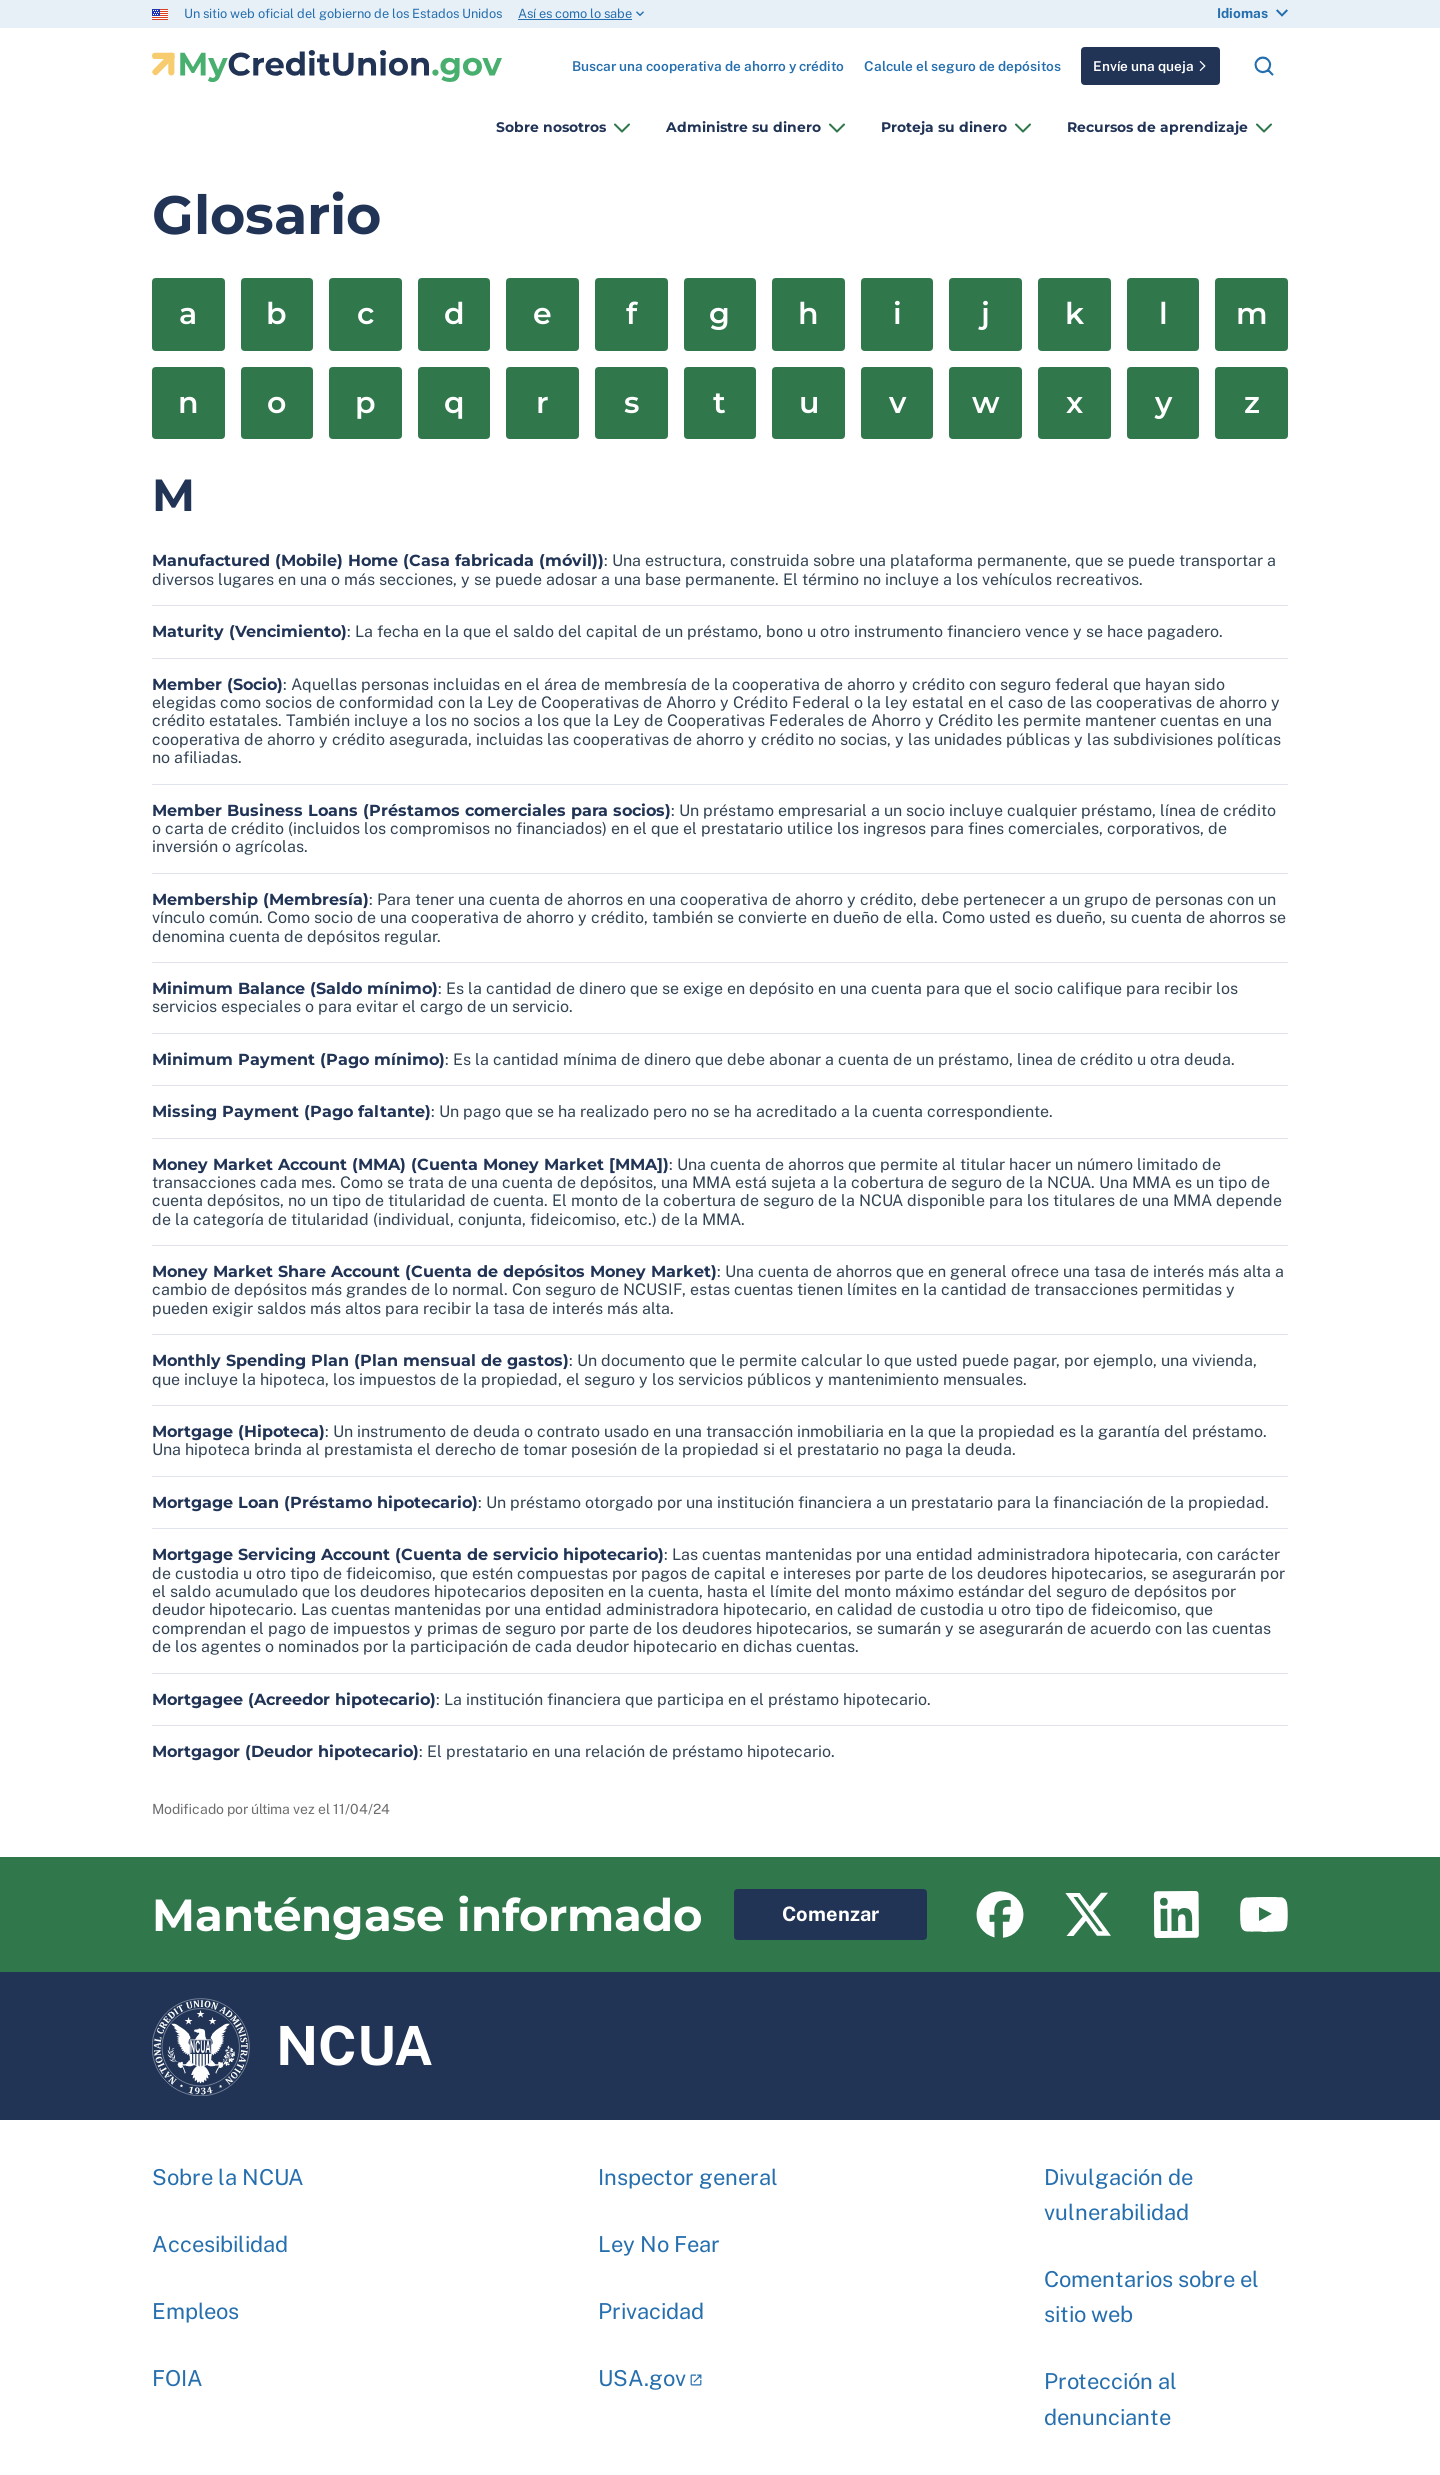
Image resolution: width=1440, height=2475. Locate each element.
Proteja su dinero (944, 127)
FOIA (177, 2368)
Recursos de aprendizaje (1157, 127)
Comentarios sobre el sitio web (1151, 2286)
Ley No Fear (659, 2234)
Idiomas (1242, 13)
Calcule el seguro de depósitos (962, 66)
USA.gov (642, 2368)
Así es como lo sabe (575, 13)
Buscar (1264, 66)
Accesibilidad (220, 2234)
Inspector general (688, 2167)
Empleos (195, 2301)
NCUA (292, 2046)
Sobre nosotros (551, 127)
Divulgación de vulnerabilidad (1118, 2184)
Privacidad (651, 2301)
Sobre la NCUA (228, 2167)
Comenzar (806, 1907)
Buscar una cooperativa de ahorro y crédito (708, 58)
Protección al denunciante (1110, 2388)
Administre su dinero (743, 127)
